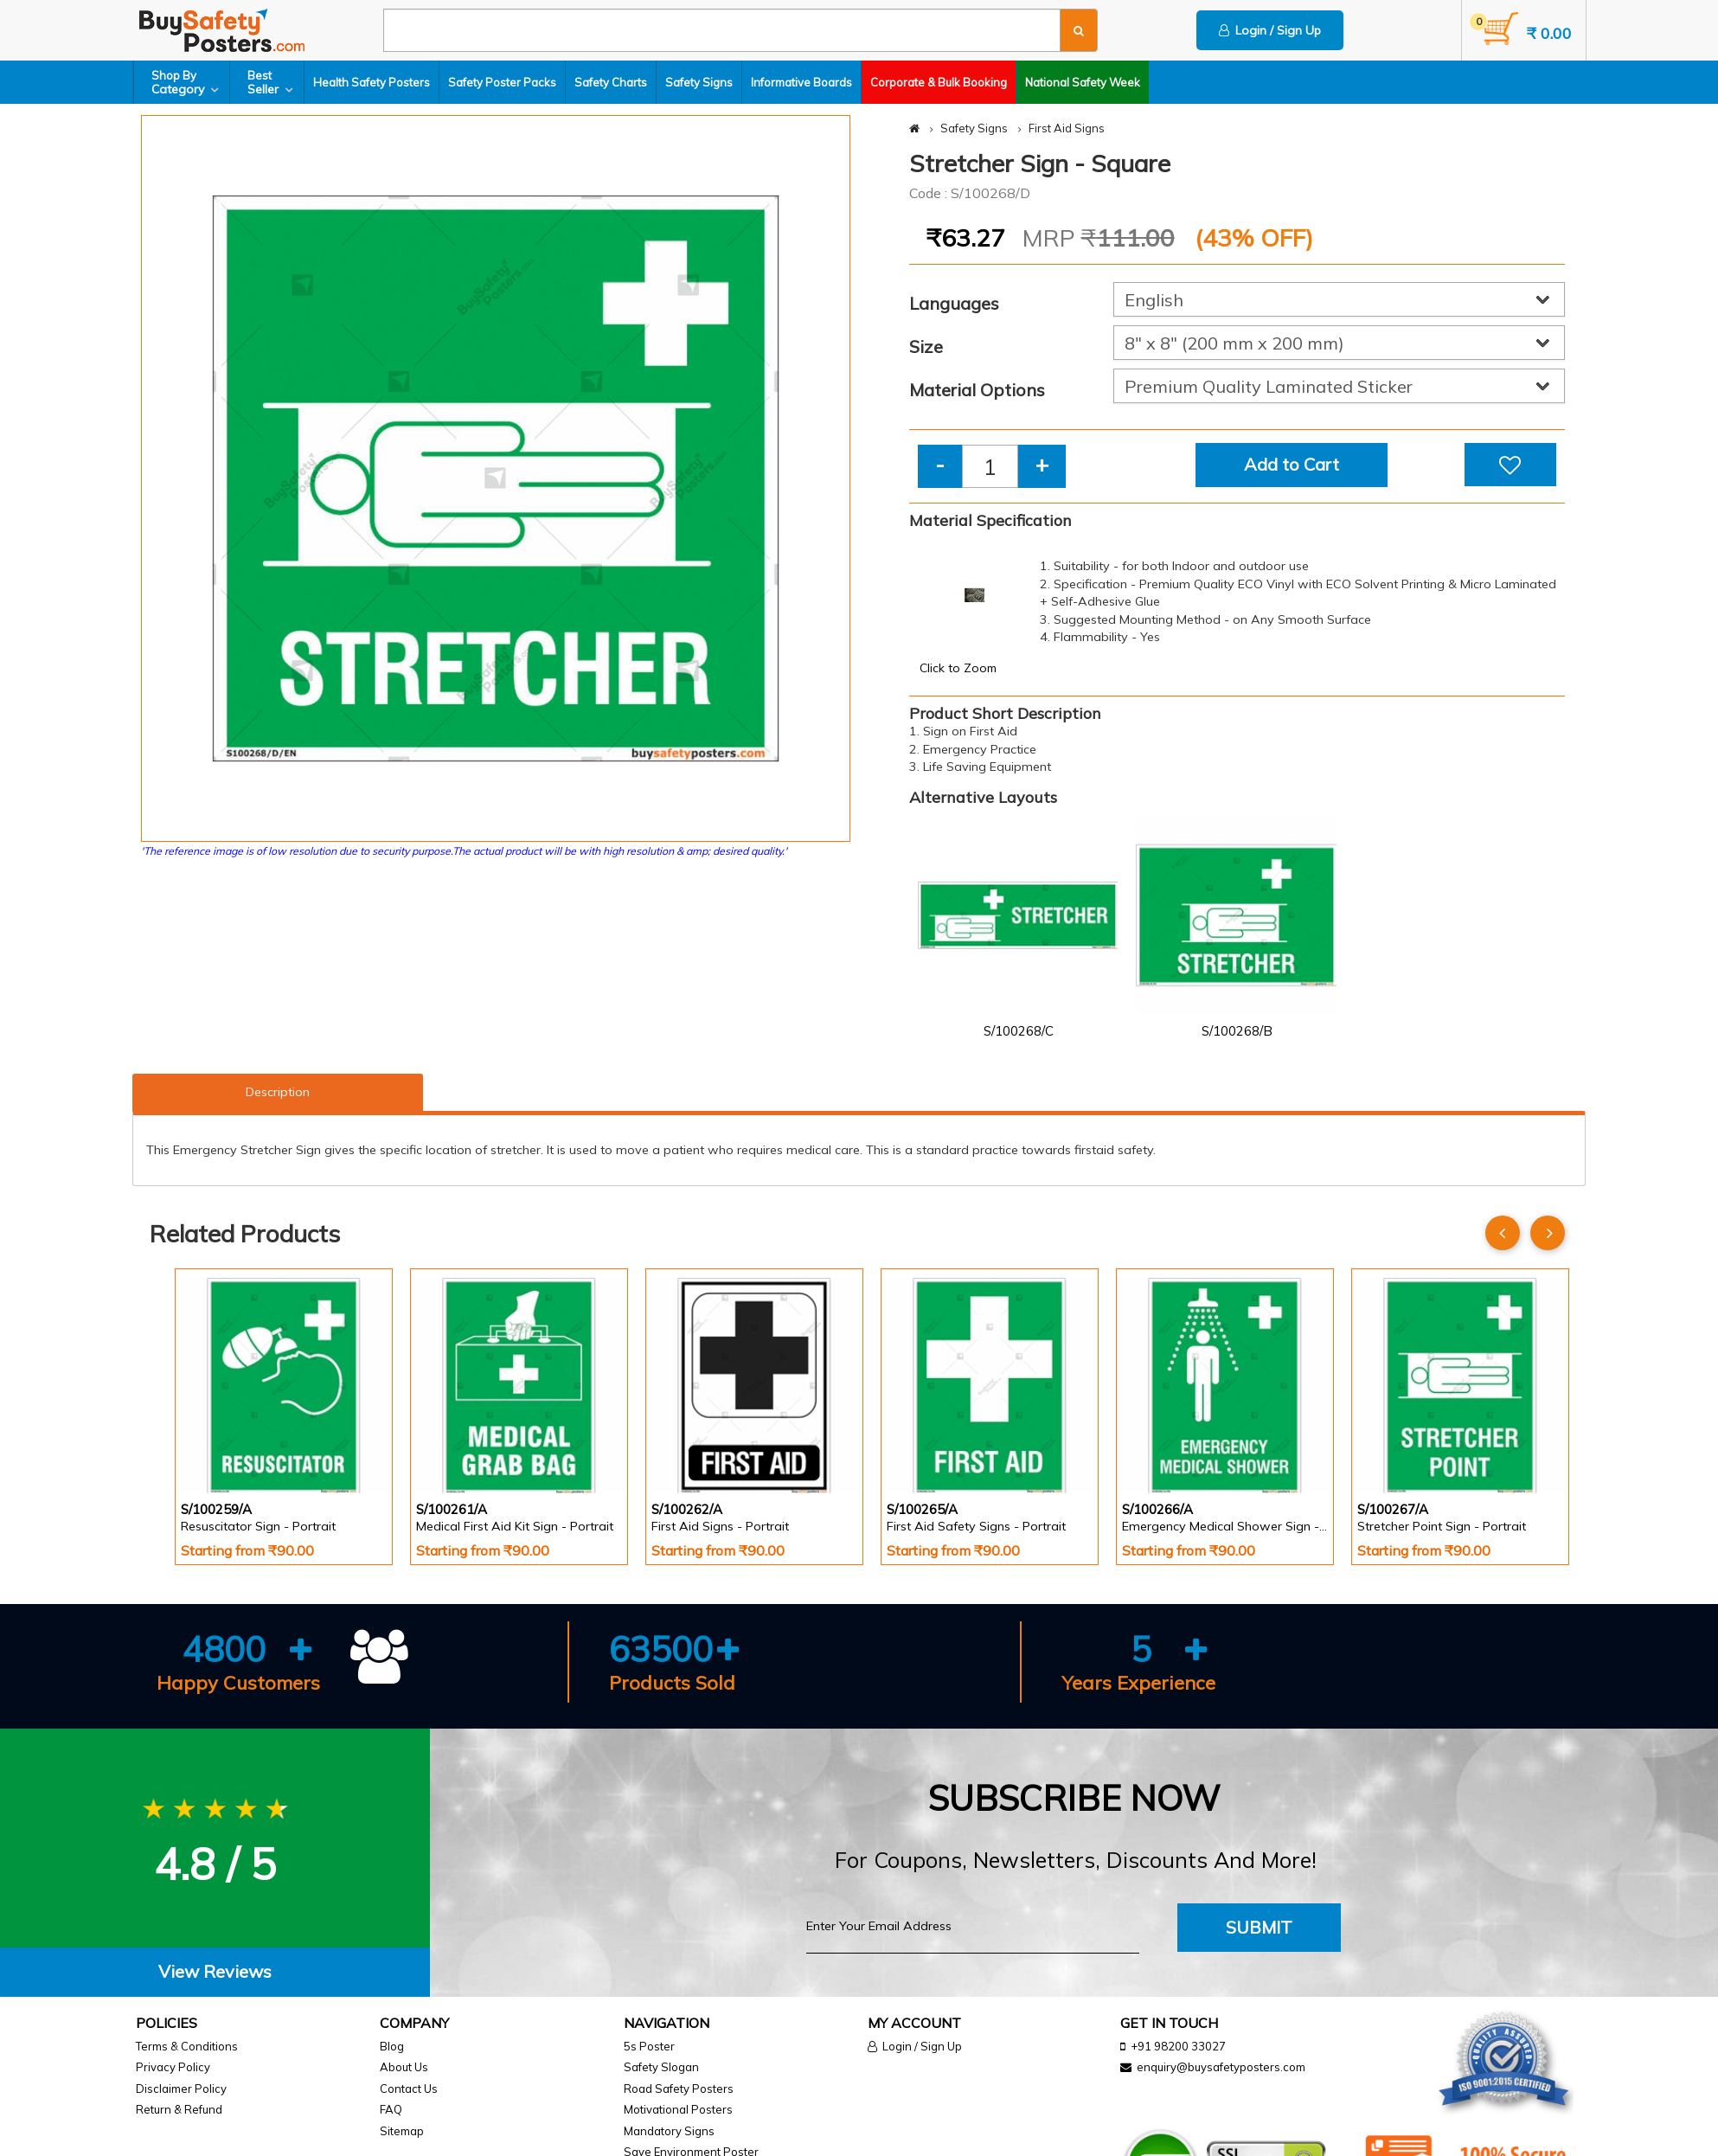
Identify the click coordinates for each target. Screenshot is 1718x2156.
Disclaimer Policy (181, 2088)
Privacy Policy (173, 2067)
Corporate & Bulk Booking (938, 82)
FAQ (391, 2109)
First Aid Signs (1067, 128)
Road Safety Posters (679, 2088)
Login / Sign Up (1270, 30)
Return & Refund (179, 2109)
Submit (1259, 1927)
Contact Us (409, 2088)
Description (278, 1092)
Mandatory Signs (669, 2131)
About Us (404, 2067)
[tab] (215, 1972)
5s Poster (649, 2046)
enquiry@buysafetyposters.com (1221, 2067)
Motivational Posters (678, 2109)
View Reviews (215, 1971)
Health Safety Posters (371, 82)
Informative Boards (801, 82)
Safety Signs (699, 82)
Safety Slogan (661, 2067)
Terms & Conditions (187, 2046)
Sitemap (402, 2131)
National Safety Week (1082, 82)
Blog (392, 2046)
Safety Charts (610, 82)
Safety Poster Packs (502, 82)
